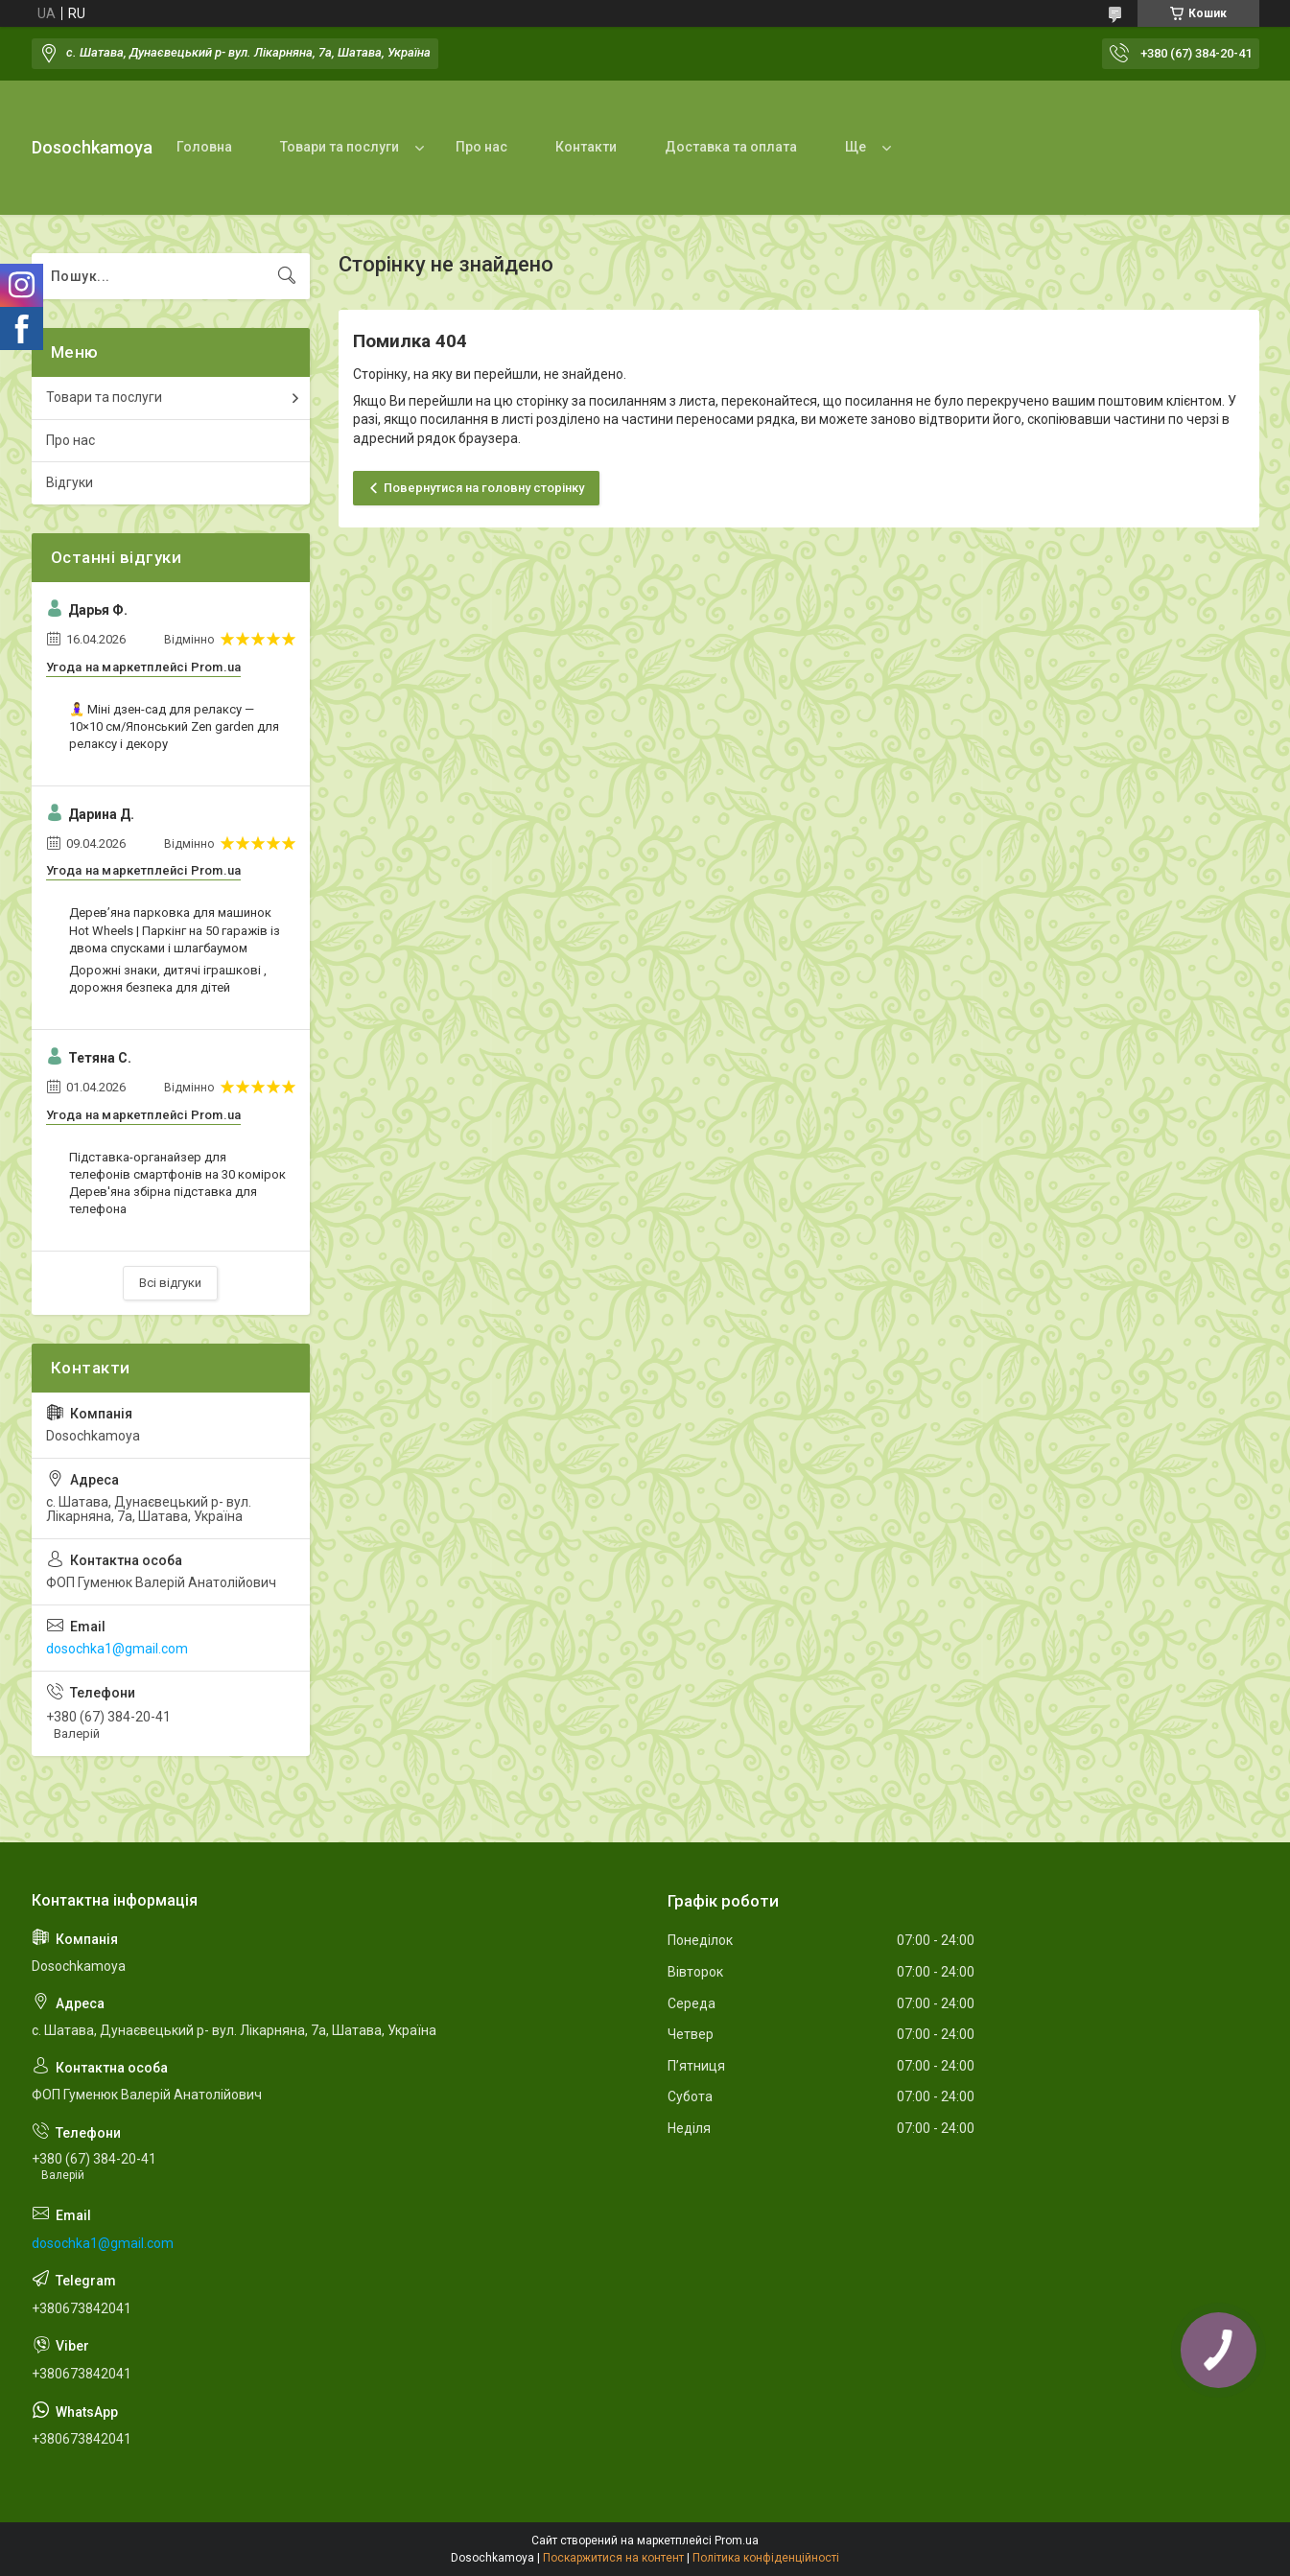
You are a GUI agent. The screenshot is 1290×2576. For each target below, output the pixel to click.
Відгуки (69, 482)
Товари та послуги (339, 146)
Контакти (586, 146)
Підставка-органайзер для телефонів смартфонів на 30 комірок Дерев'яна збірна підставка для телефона (177, 1183)
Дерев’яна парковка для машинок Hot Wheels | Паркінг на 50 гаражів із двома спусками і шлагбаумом (174, 929)
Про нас (481, 146)
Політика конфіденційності (765, 2557)
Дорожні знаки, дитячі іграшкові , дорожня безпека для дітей (168, 979)
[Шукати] (287, 276)
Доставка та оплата (731, 146)
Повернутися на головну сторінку (484, 487)
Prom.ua (737, 2540)
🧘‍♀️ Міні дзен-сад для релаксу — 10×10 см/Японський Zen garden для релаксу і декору (174, 726)
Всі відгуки (170, 1283)
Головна (204, 146)
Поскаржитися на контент (613, 2557)
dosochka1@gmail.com (117, 1648)
